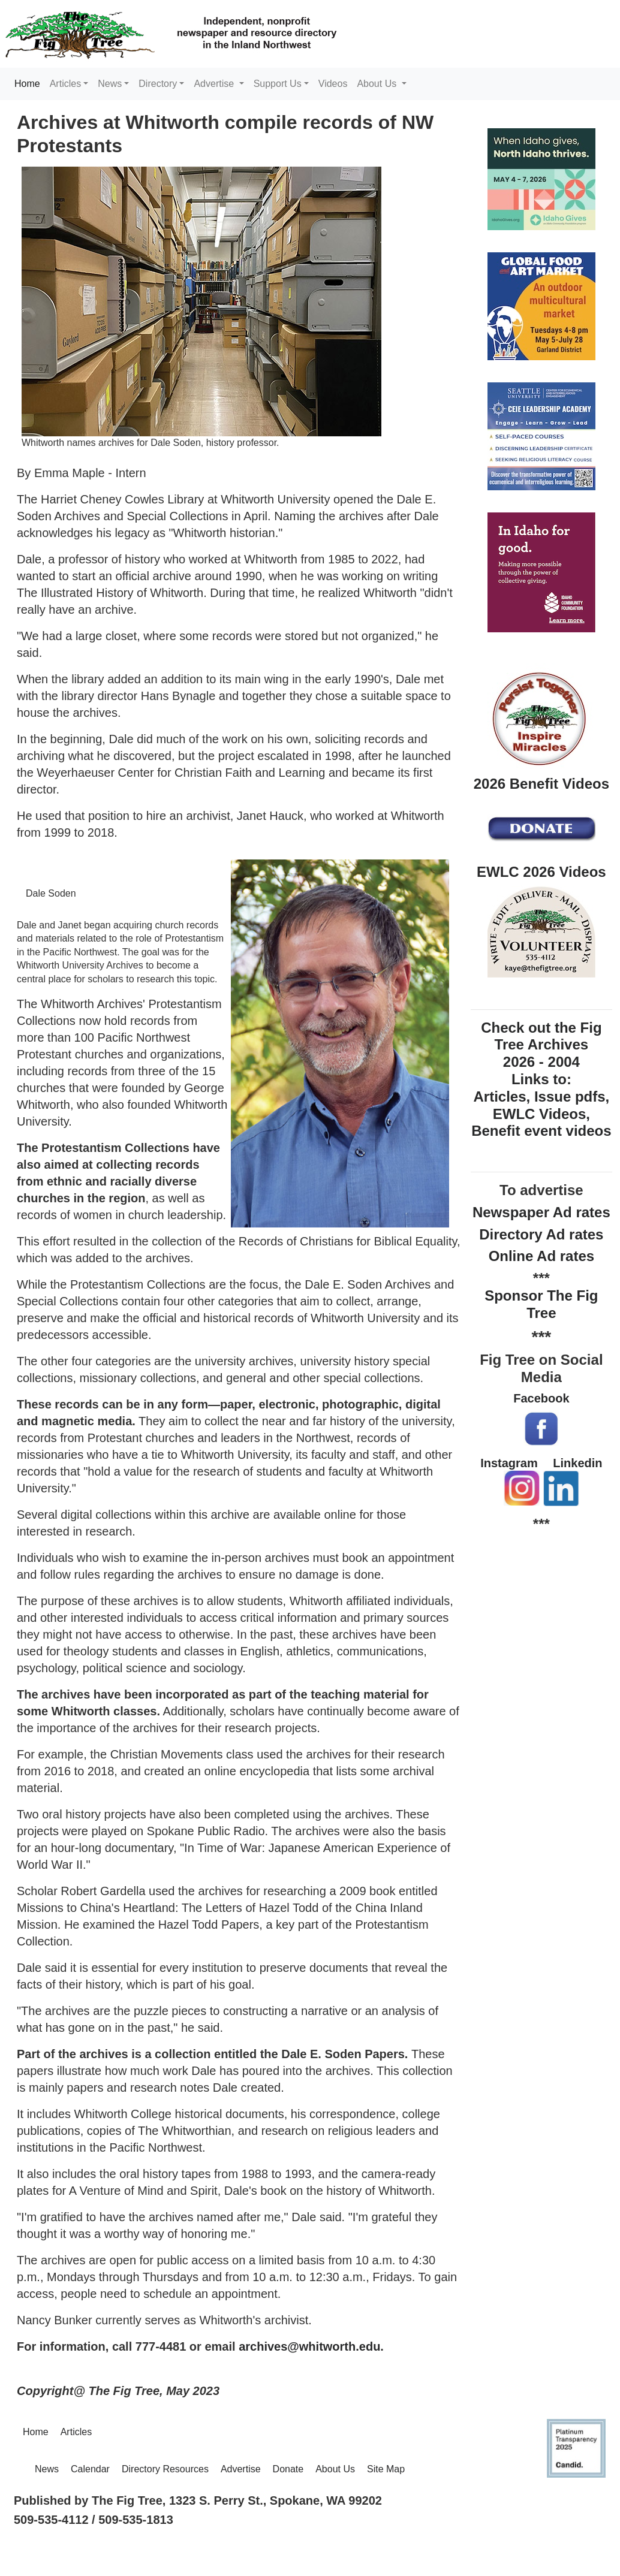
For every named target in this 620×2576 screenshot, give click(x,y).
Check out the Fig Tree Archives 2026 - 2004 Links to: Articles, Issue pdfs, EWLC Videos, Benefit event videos (541, 1079)
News (47, 2469)
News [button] (110, 84)
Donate (288, 2469)
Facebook (541, 1398)
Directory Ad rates (541, 1234)
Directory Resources (165, 2469)
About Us (335, 2469)
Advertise (241, 2469)
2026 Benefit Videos (541, 784)
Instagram (509, 1463)
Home (29, 83)
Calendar (90, 2469)
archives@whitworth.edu (309, 2346)
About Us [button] (378, 84)
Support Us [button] (278, 84)
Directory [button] (158, 84)
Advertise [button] (215, 84)
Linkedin (577, 1463)
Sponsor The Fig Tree (541, 1304)
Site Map (386, 2469)
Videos (333, 84)
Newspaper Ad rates (541, 1212)
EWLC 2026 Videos (541, 872)
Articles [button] (65, 84)
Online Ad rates (541, 1256)
